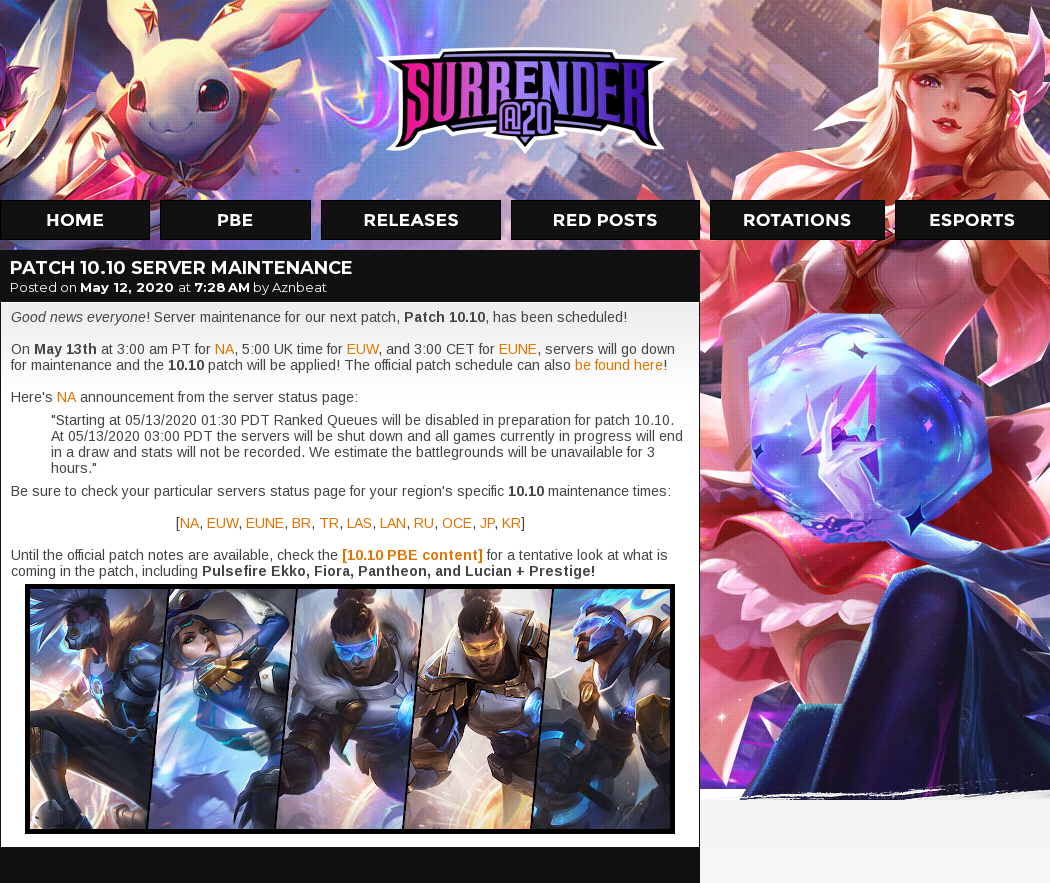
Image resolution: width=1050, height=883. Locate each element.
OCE (457, 523)
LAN (393, 523)
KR (511, 523)
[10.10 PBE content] (412, 555)
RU (424, 523)
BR (301, 523)
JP (487, 523)
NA (224, 349)
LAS (359, 523)
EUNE (518, 349)
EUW (362, 349)
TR (329, 523)
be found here (619, 365)
